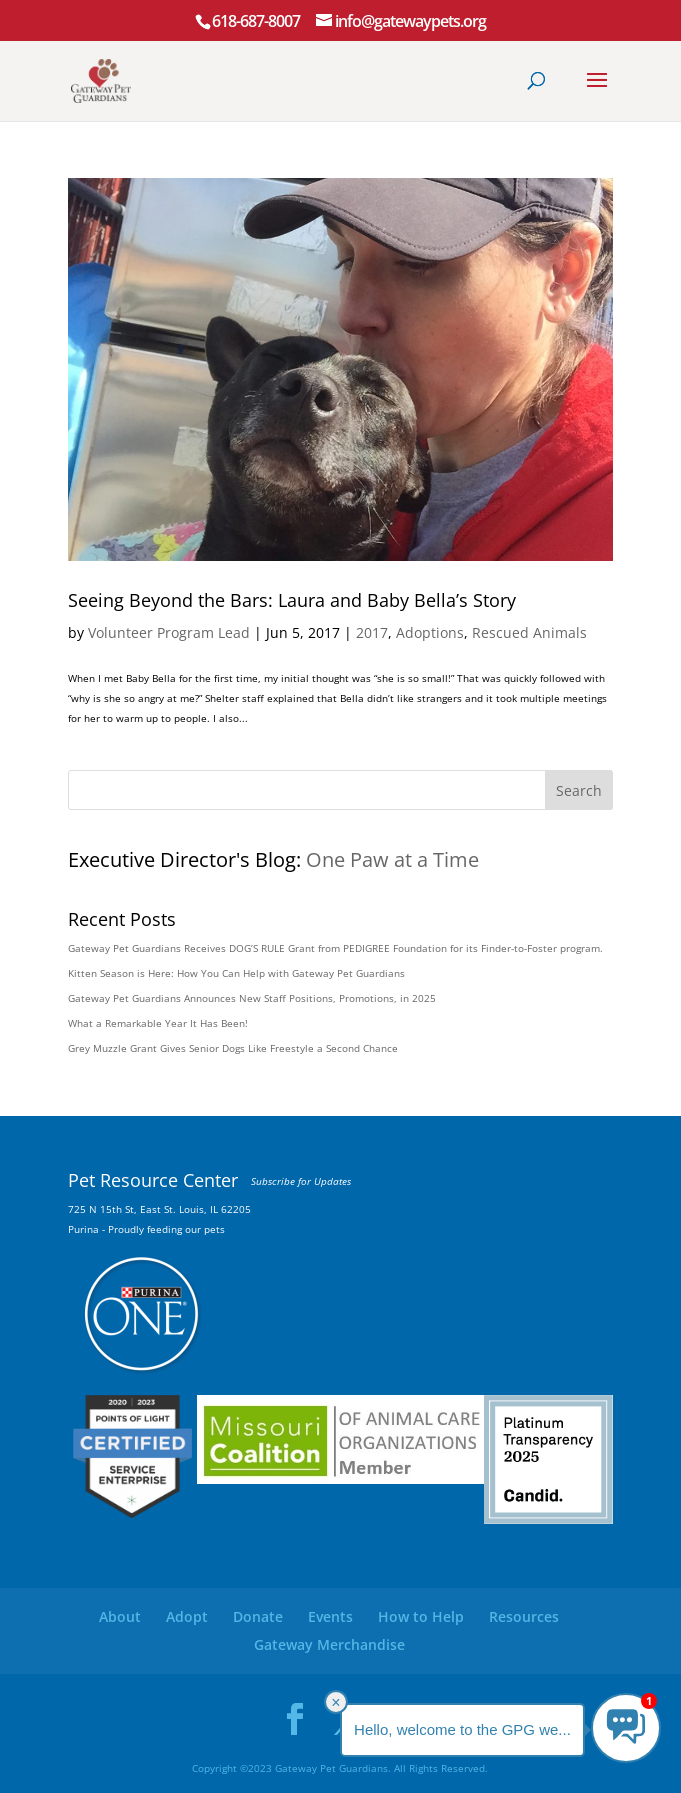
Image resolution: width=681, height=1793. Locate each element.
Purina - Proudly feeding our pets (146, 1229)
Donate (258, 1616)
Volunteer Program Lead (169, 632)
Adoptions (430, 632)
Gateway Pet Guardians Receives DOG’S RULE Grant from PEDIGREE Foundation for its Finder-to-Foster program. (335, 948)
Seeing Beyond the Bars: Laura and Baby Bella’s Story (292, 600)
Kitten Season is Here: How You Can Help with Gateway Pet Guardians (236, 973)
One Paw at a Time (392, 859)
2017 (372, 632)
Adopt (187, 1616)
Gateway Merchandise (329, 1644)
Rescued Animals (529, 632)
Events (330, 1616)
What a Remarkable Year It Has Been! (158, 1023)
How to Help (421, 1616)
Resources (524, 1616)
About (120, 1616)
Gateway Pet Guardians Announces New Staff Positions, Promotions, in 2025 (252, 998)
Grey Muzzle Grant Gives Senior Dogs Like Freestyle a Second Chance (233, 1048)
